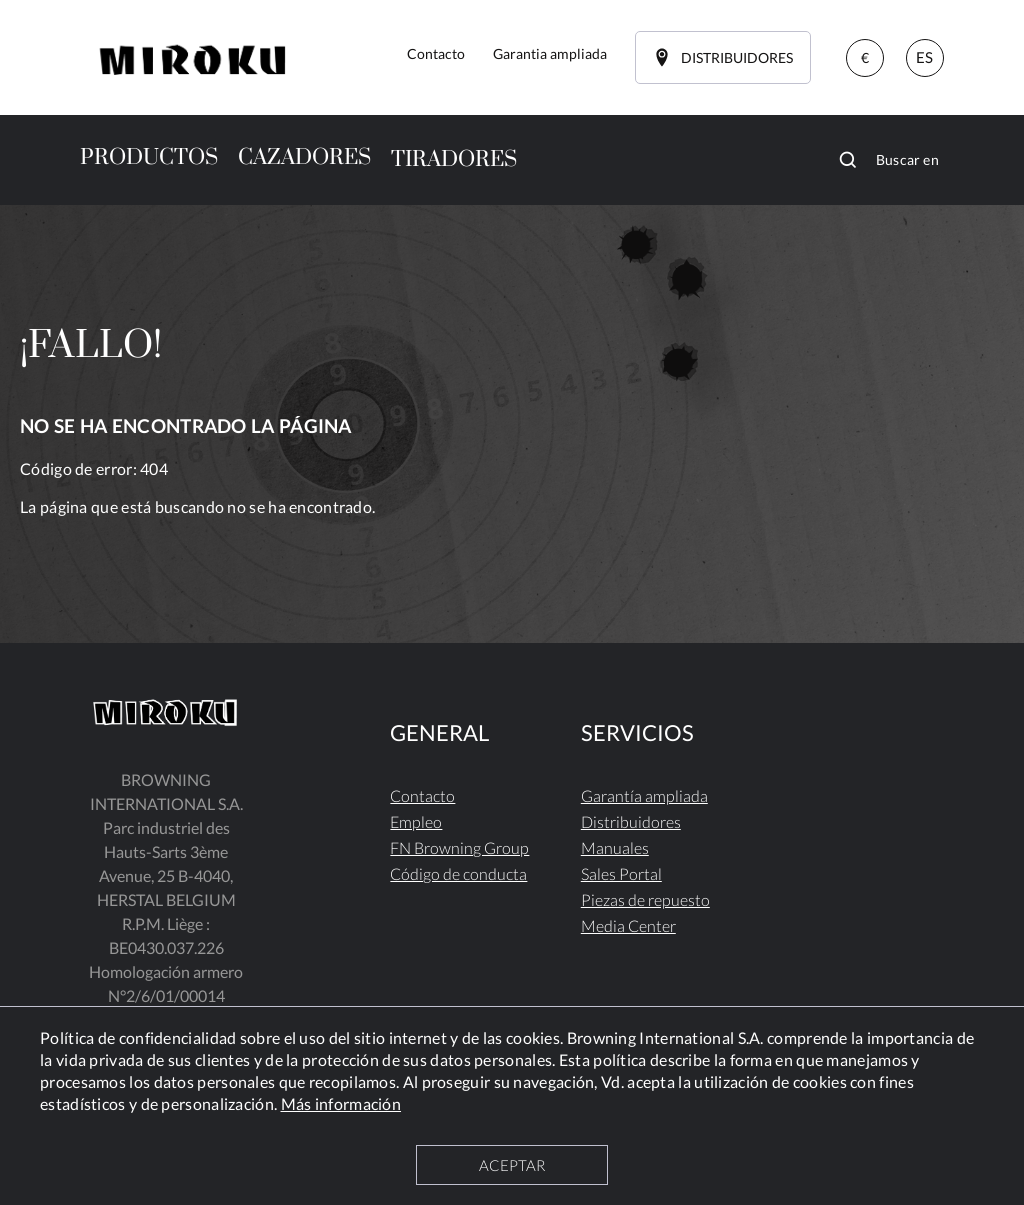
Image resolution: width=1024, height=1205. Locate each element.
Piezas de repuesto (645, 899)
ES (924, 57)
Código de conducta (458, 873)
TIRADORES (454, 159)
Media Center (628, 925)
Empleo (416, 821)
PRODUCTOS (149, 157)
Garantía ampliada (644, 795)
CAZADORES (304, 157)
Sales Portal (621, 873)
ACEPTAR (512, 1165)
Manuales (615, 847)
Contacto (422, 795)
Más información (341, 1103)
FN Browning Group (459, 847)
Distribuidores (631, 821)
